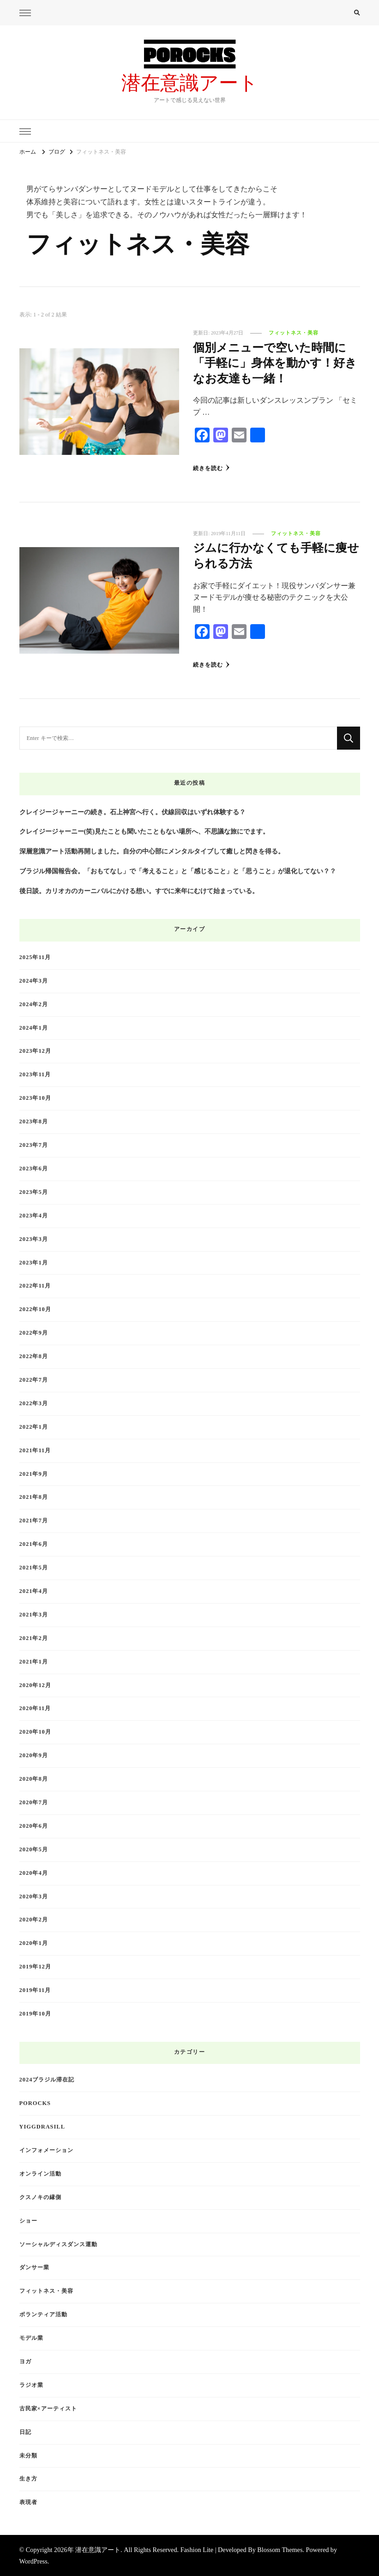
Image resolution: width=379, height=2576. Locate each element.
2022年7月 (33, 1379)
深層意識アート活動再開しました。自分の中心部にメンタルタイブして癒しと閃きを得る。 (151, 850)
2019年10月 (35, 2013)
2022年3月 (33, 1403)
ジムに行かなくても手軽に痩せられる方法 (276, 557)
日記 (25, 2431)
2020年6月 (33, 1825)
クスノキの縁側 (40, 2197)
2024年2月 (33, 1004)
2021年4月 (33, 1590)
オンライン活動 (40, 2173)
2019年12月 (35, 1966)
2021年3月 (33, 1614)
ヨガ (25, 2361)
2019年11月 (35, 1989)
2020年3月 (33, 1896)
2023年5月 (33, 1191)
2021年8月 (33, 1497)
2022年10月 (35, 1309)
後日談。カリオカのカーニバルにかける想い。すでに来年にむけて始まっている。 (139, 890)
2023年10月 (35, 1097)
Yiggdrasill (42, 2126)
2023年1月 (33, 1262)
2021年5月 (33, 1567)
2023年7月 (33, 1144)
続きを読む (211, 467)
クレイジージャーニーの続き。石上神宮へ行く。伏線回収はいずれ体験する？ (132, 811)
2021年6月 (33, 1543)
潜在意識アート (189, 82)
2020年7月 (33, 1802)
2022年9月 (33, 1332)
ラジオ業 (31, 2384)
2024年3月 (33, 980)
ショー (28, 2220)
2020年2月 (33, 1919)
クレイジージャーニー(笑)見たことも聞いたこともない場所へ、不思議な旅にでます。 (144, 831)
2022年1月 (33, 1426)
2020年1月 (33, 1942)
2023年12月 (35, 1051)
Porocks (35, 2102)
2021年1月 (33, 1661)
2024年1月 (33, 1027)
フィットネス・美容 (294, 332)
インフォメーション (46, 2150)
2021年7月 (33, 1520)
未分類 (28, 2455)
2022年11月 (35, 1285)
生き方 (28, 2478)
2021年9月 (33, 1473)
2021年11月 (35, 1450)
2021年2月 (33, 1637)
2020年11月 (35, 1708)
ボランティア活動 (43, 2314)
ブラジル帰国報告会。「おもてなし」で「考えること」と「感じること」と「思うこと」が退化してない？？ (177, 870)
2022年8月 (33, 1356)
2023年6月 (33, 1168)
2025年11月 (35, 957)
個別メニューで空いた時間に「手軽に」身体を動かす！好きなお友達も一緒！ (275, 364)
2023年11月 (35, 1074)
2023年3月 (33, 1238)
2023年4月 (33, 1215)
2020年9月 (33, 1755)
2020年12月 (35, 1685)
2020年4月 (33, 1872)
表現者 (28, 2502)
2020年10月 (35, 1731)
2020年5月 (33, 1849)
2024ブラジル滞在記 (47, 2079)
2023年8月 (33, 1121)
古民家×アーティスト (48, 2408)
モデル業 (31, 2337)
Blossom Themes (279, 2549)
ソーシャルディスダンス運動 (58, 2244)
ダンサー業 (34, 2267)
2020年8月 (33, 1778)
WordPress (33, 2560)
